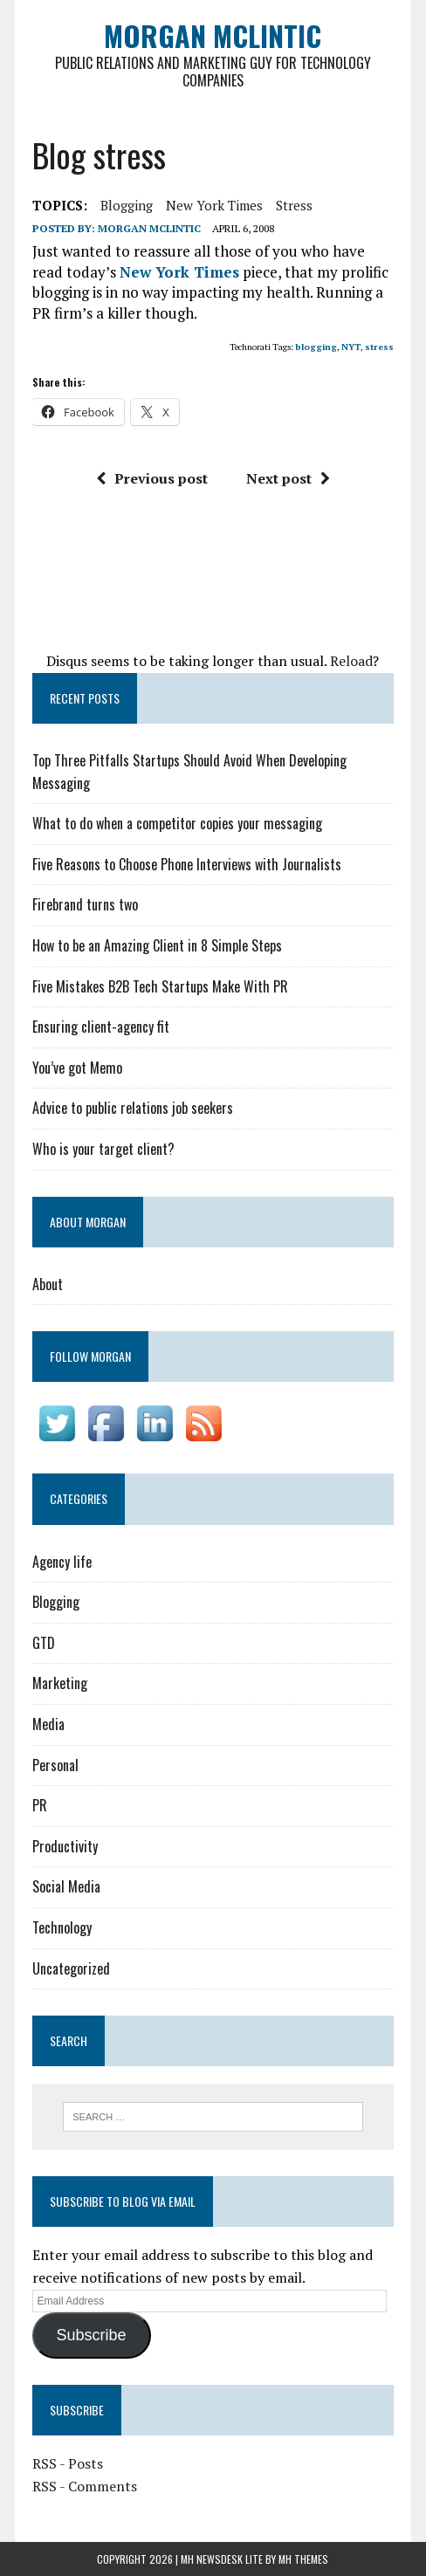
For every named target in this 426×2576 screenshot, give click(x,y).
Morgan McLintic (149, 228)
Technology (62, 1927)
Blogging (55, 1601)
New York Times (214, 205)
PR (39, 1805)
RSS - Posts (67, 2463)
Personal (55, 1765)
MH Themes (303, 2559)
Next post (288, 478)
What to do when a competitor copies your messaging (177, 823)
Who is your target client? (103, 1148)
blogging (126, 205)
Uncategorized (71, 1968)
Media (48, 1724)
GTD (43, 1642)
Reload (351, 660)
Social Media (66, 1886)
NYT (351, 347)
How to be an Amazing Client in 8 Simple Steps (157, 945)
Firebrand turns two (85, 904)
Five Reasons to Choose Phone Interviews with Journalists (186, 864)
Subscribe (92, 2335)
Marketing (59, 1683)
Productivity (65, 1846)
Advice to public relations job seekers (132, 1107)
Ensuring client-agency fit (100, 1026)
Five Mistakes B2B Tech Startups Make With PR (160, 986)
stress (294, 205)
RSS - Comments (84, 2486)
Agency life (62, 1561)
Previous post (152, 478)
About (47, 1284)
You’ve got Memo (77, 1067)
